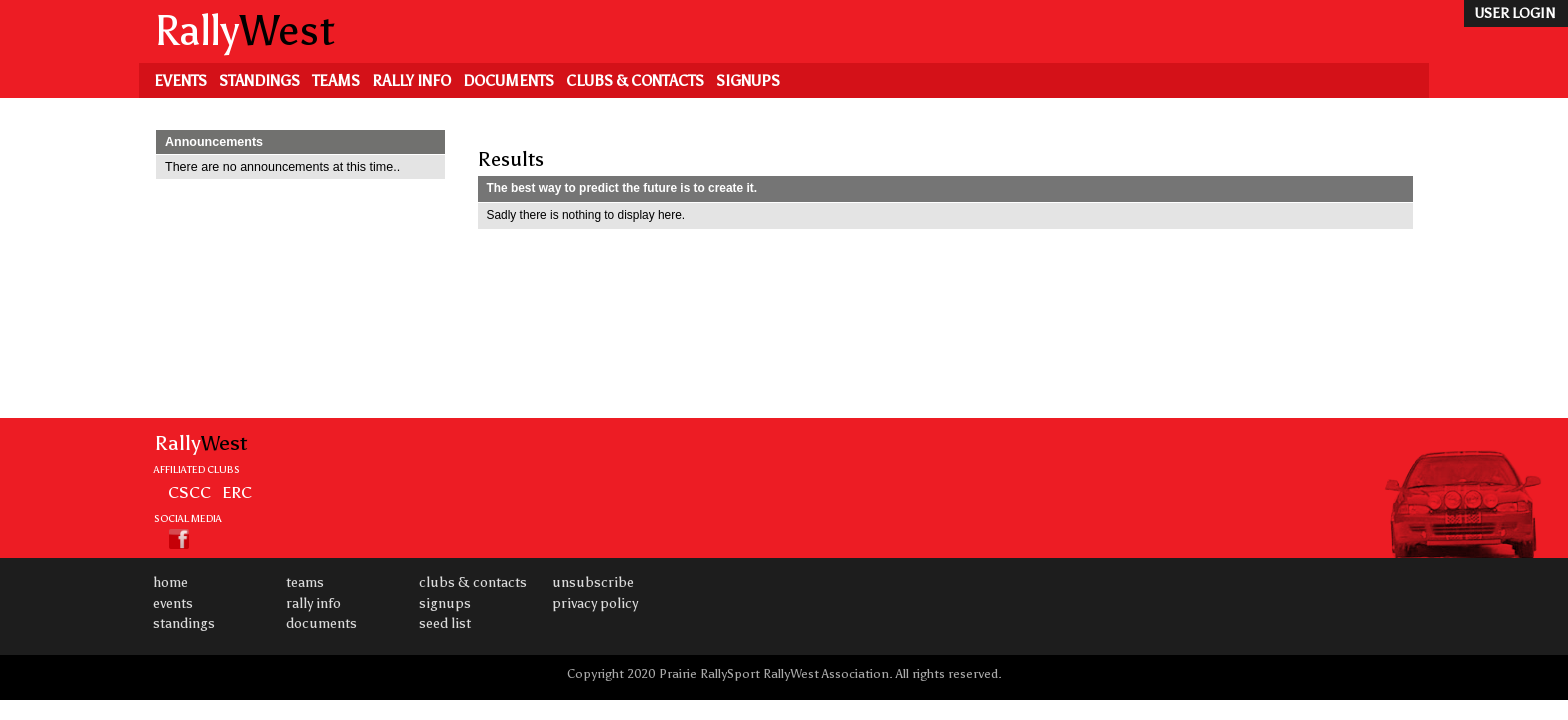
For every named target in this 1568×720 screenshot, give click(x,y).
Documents (508, 81)
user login (1514, 13)
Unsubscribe (593, 582)
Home (170, 582)
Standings (259, 81)
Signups (748, 81)
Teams (336, 81)
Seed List (445, 623)
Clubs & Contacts (635, 81)
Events (180, 81)
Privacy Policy (595, 603)
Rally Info (411, 81)
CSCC (189, 492)
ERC (237, 492)
